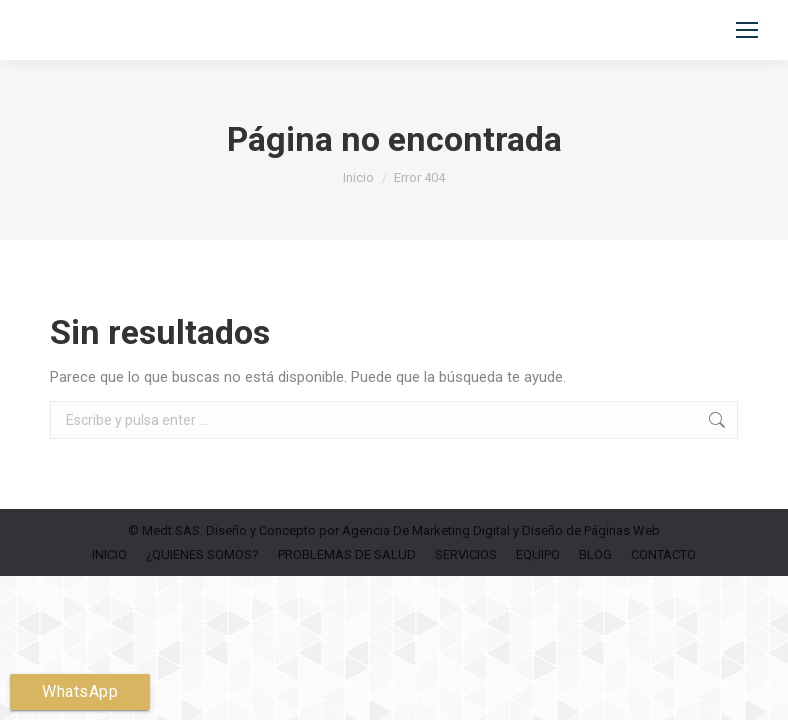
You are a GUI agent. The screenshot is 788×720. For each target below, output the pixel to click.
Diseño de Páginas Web (591, 530)
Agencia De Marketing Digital (426, 530)
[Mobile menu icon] (747, 30)
